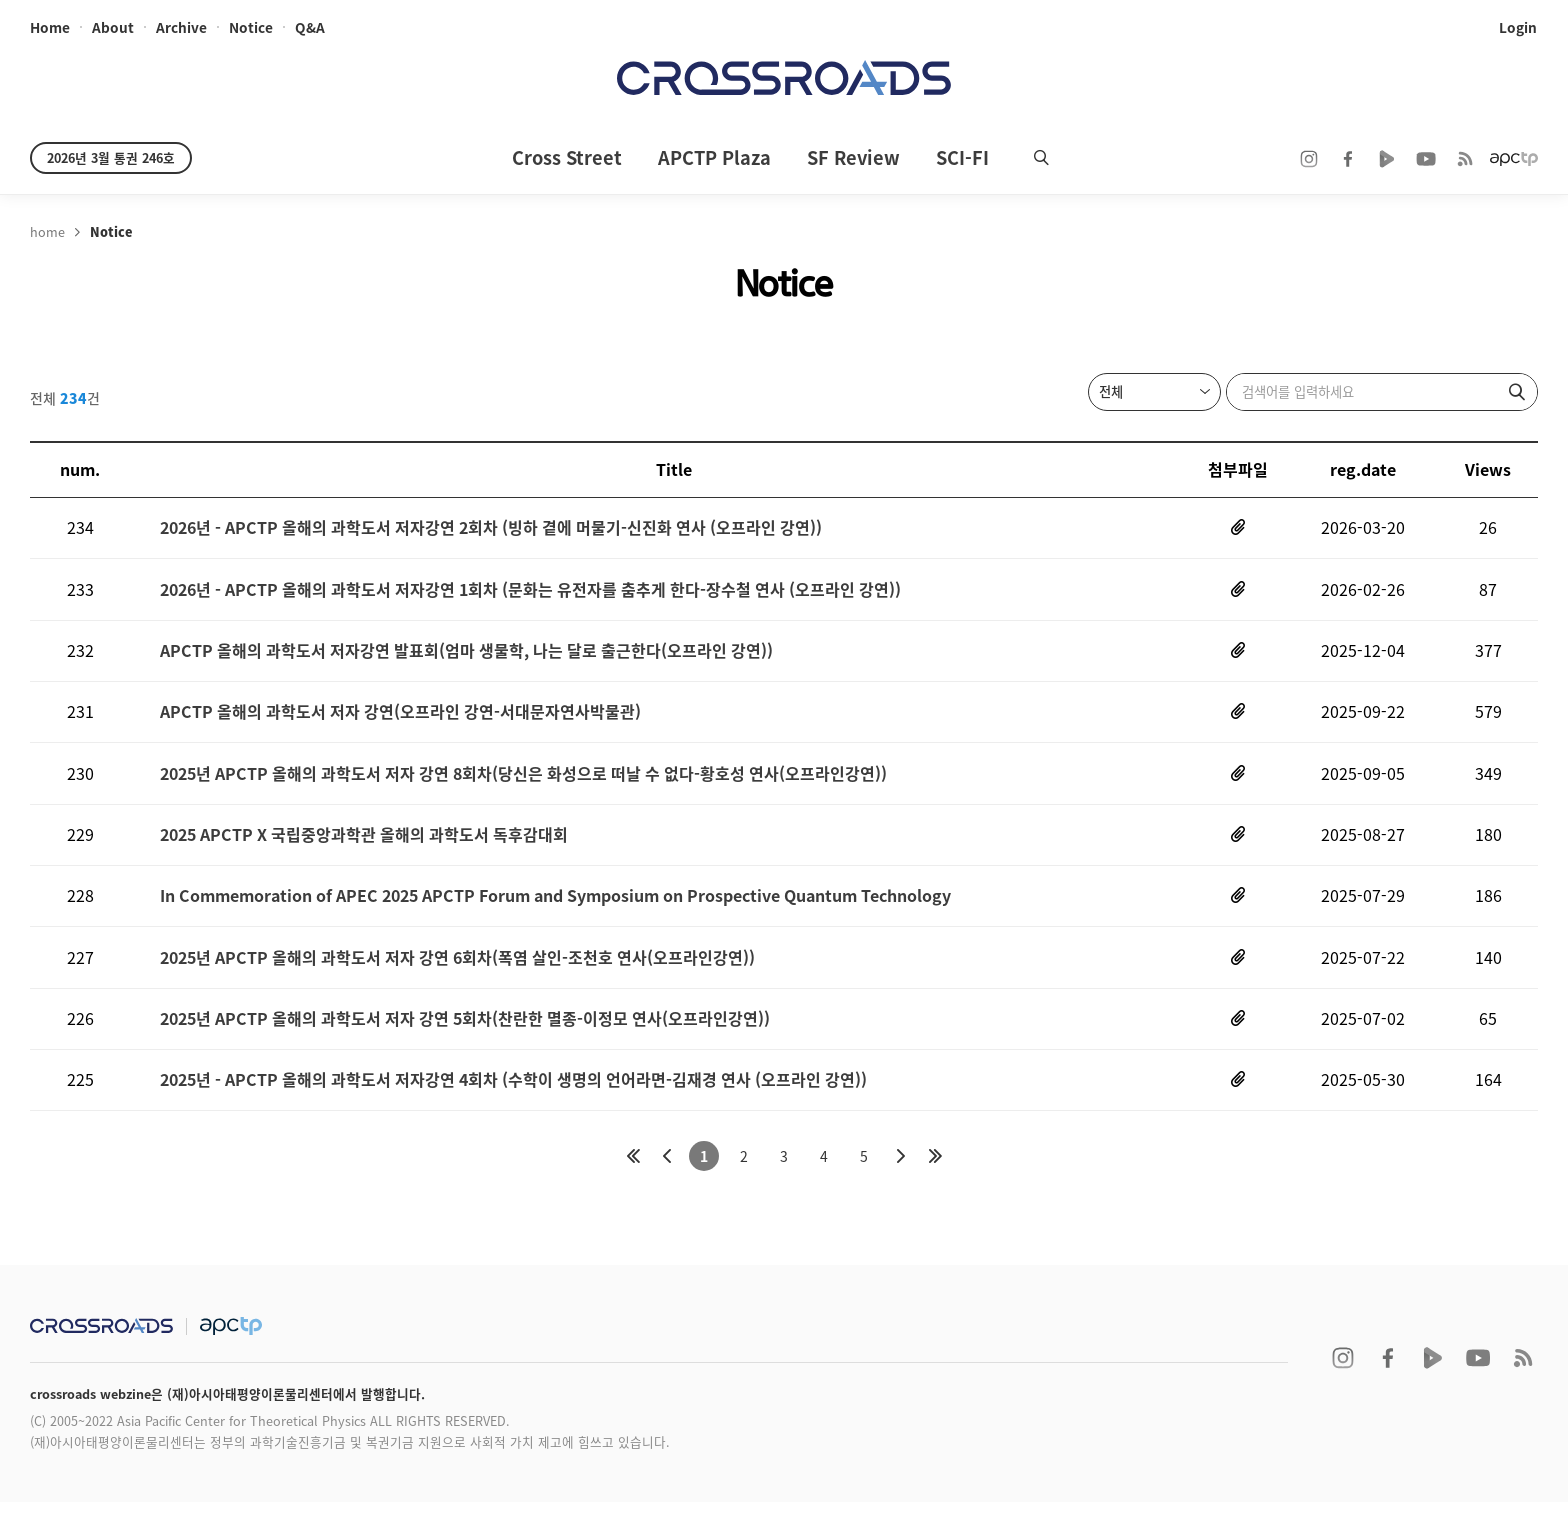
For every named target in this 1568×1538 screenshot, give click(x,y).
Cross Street (567, 157)
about (113, 28)
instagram (1309, 159)
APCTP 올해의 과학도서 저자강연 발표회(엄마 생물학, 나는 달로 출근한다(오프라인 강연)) (466, 660)
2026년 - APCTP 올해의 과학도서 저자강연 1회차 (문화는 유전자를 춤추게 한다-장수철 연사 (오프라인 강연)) (530, 595)
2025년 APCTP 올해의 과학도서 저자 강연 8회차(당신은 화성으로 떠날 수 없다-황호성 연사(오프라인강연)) (523, 789)
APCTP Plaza (714, 157)
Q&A (310, 28)
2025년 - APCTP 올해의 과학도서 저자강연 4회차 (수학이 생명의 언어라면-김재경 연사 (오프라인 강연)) (513, 1113)
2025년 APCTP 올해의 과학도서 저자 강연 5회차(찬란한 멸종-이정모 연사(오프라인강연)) (465, 1049)
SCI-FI (962, 157)
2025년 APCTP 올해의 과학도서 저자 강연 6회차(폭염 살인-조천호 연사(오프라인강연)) (457, 984)
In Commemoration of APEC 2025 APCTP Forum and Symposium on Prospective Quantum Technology (555, 919)
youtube (1426, 159)
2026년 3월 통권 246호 (111, 157)
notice (251, 28)
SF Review (853, 157)
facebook (1348, 159)
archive (181, 28)
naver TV (1387, 159)
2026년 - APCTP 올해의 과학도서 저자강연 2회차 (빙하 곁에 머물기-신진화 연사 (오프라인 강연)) (491, 530)
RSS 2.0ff (1465, 159)
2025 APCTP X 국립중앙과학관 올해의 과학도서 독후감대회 (364, 854)
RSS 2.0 (1523, 1394)
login (1519, 28)
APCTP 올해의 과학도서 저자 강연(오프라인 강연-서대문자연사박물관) (400, 725)
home (50, 28)
